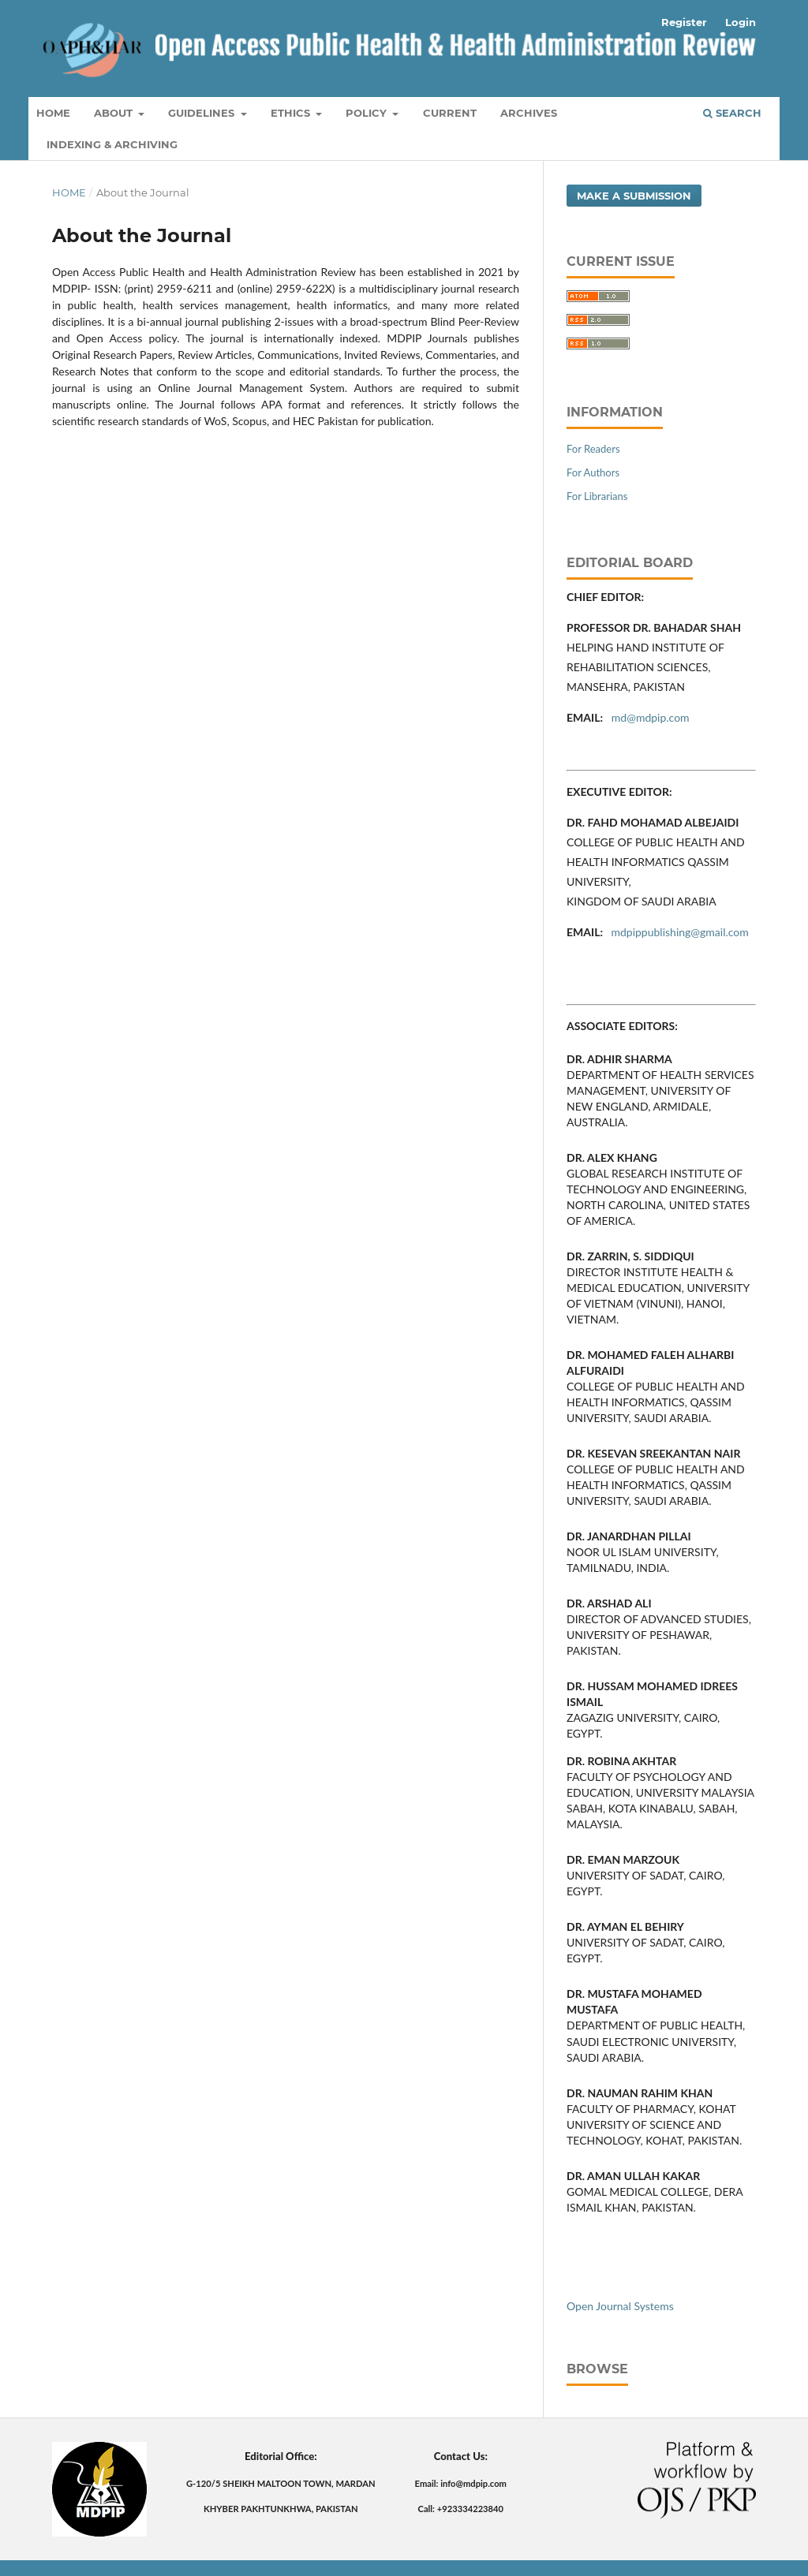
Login (740, 22)
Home (53, 112)
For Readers (593, 448)
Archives (528, 112)
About (115, 112)
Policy (368, 112)
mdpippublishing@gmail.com (679, 932)
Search (732, 112)
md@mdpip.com (652, 717)
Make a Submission (634, 195)
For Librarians (597, 496)
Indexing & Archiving (112, 144)
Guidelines (203, 112)
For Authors (593, 472)
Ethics (292, 112)
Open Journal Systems (620, 2306)
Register (684, 22)
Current (450, 112)
